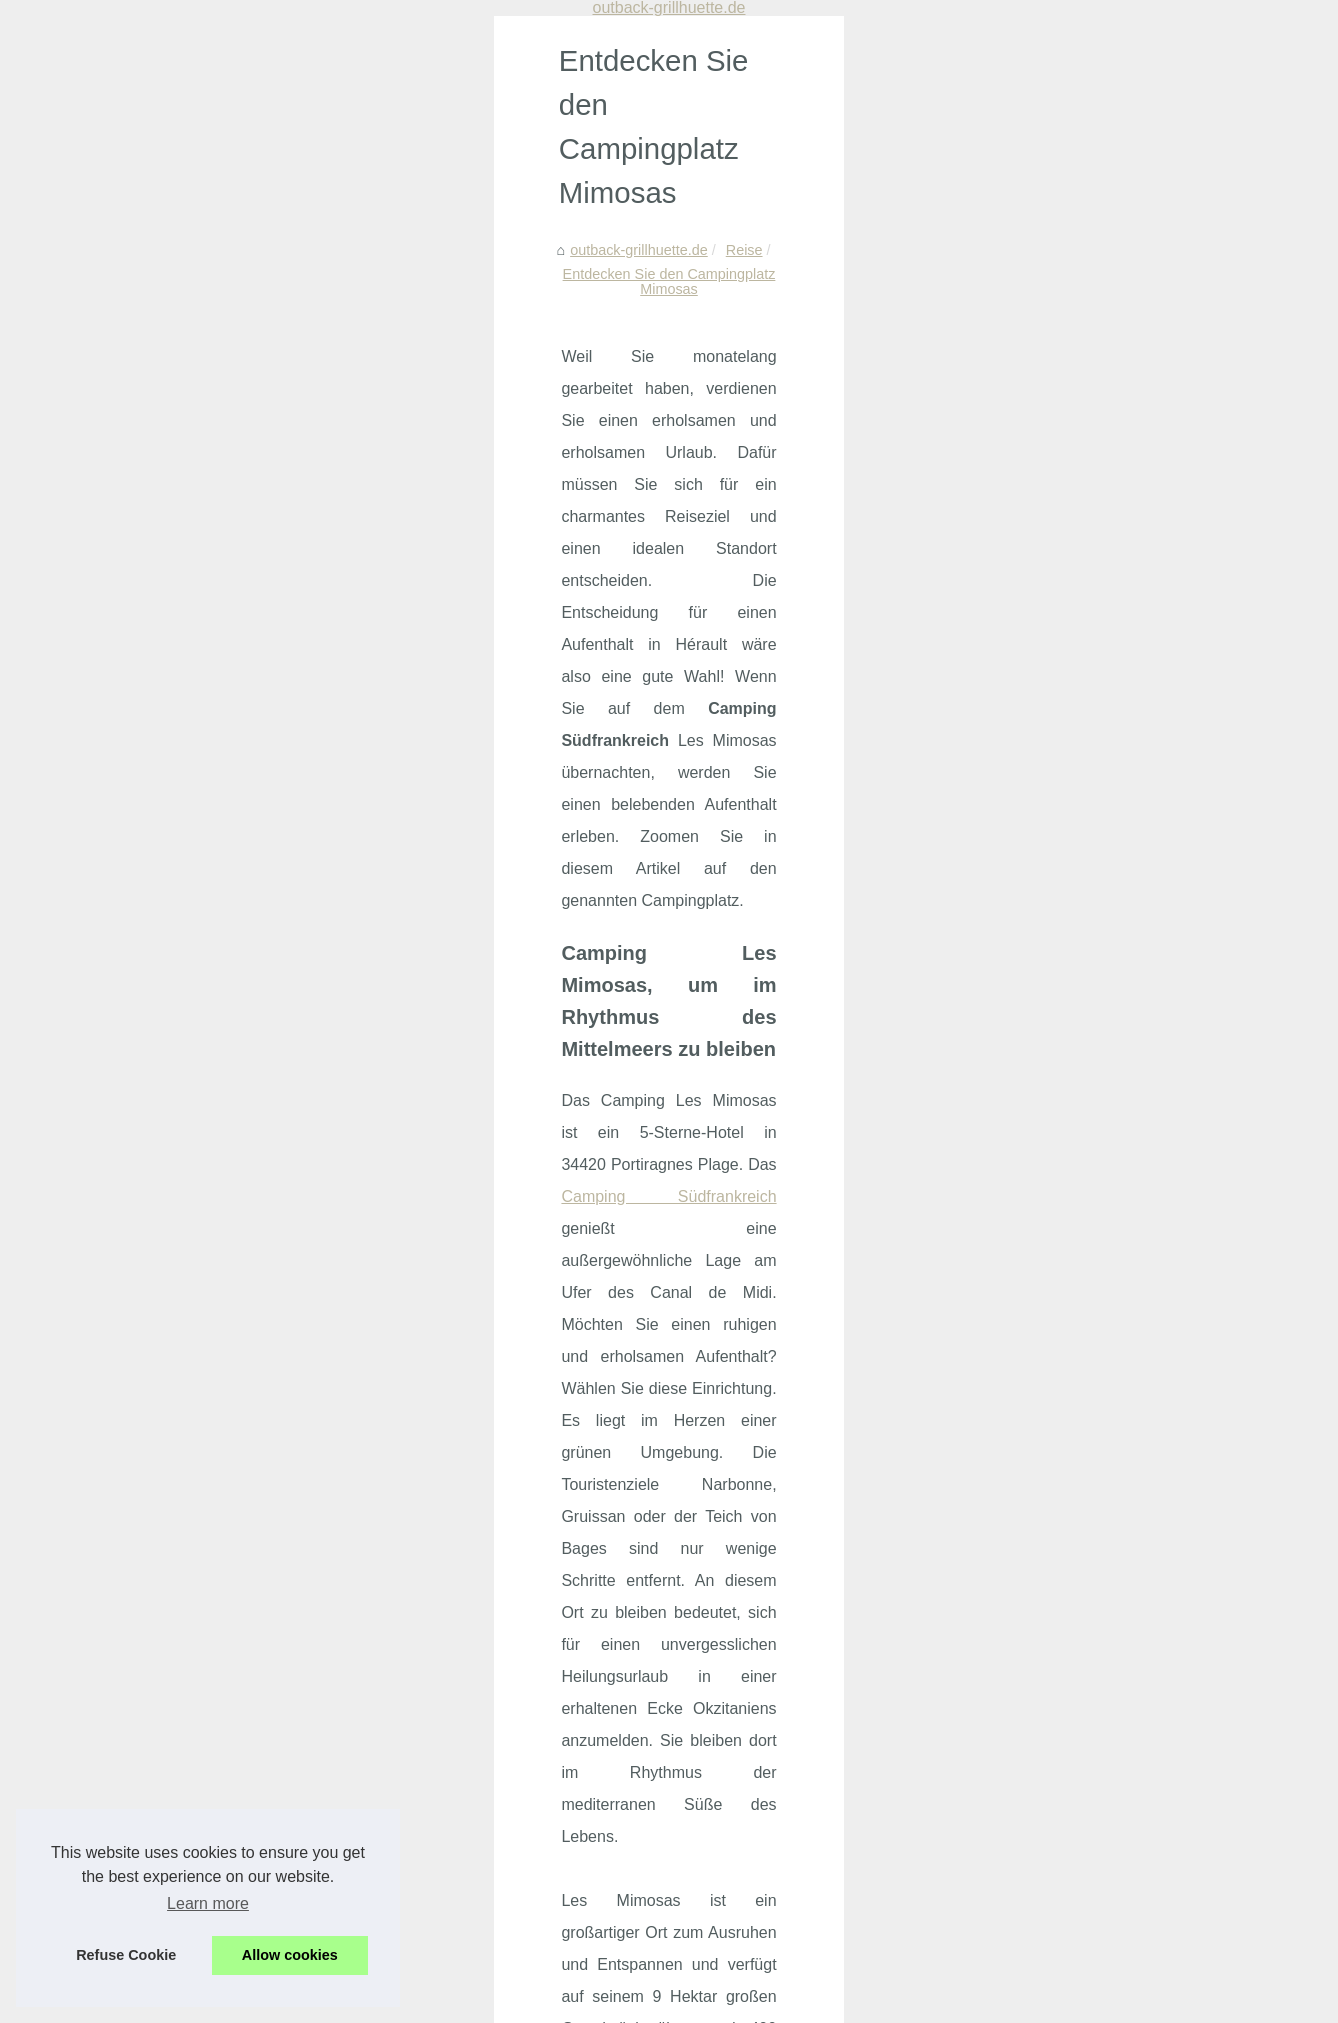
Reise (261, 155)
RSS (434, 1980)
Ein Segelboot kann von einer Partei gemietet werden (789, 1499)
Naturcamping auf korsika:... (1083, 276)
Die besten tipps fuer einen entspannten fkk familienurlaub (389, 1849)
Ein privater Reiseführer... (1075, 949)
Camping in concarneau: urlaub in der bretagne (354, 1608)
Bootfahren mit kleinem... (1073, 1082)
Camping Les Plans (147, 1490)
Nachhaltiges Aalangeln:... (1077, 502)
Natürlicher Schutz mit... (1070, 635)
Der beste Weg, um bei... (1073, 1038)
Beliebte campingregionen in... (1091, 188)
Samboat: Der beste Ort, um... (1090, 993)
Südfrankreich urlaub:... (1068, 410)
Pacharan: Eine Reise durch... (1089, 679)
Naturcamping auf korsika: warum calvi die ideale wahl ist (386, 1711)
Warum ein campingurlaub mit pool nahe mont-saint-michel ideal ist (418, 1677)
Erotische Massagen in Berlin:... (1095, 546)
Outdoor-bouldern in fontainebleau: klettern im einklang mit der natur (421, 1917)
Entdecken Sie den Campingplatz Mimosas (435, 155)
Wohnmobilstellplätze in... (1075, 590)
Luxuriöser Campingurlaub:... (1086, 724)
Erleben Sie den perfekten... (1083, 768)
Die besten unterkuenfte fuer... (1090, 321)
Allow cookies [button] (290, 1955)
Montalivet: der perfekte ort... (1085, 365)
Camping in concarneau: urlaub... (1100, 143)
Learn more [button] (208, 1903)
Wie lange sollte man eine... (1082, 1127)
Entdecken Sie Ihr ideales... (1081, 904)
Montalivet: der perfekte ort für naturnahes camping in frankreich (408, 1780)
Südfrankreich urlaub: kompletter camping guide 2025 (375, 1814)
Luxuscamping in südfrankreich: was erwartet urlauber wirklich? (406, 1883)
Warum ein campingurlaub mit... (1095, 232)
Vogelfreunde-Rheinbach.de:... (1091, 860)
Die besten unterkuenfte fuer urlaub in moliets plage (369, 1745)
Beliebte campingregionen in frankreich (328, 1642)
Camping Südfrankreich (777, 423)
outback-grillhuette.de (157, 155)
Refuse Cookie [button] (126, 1955)
